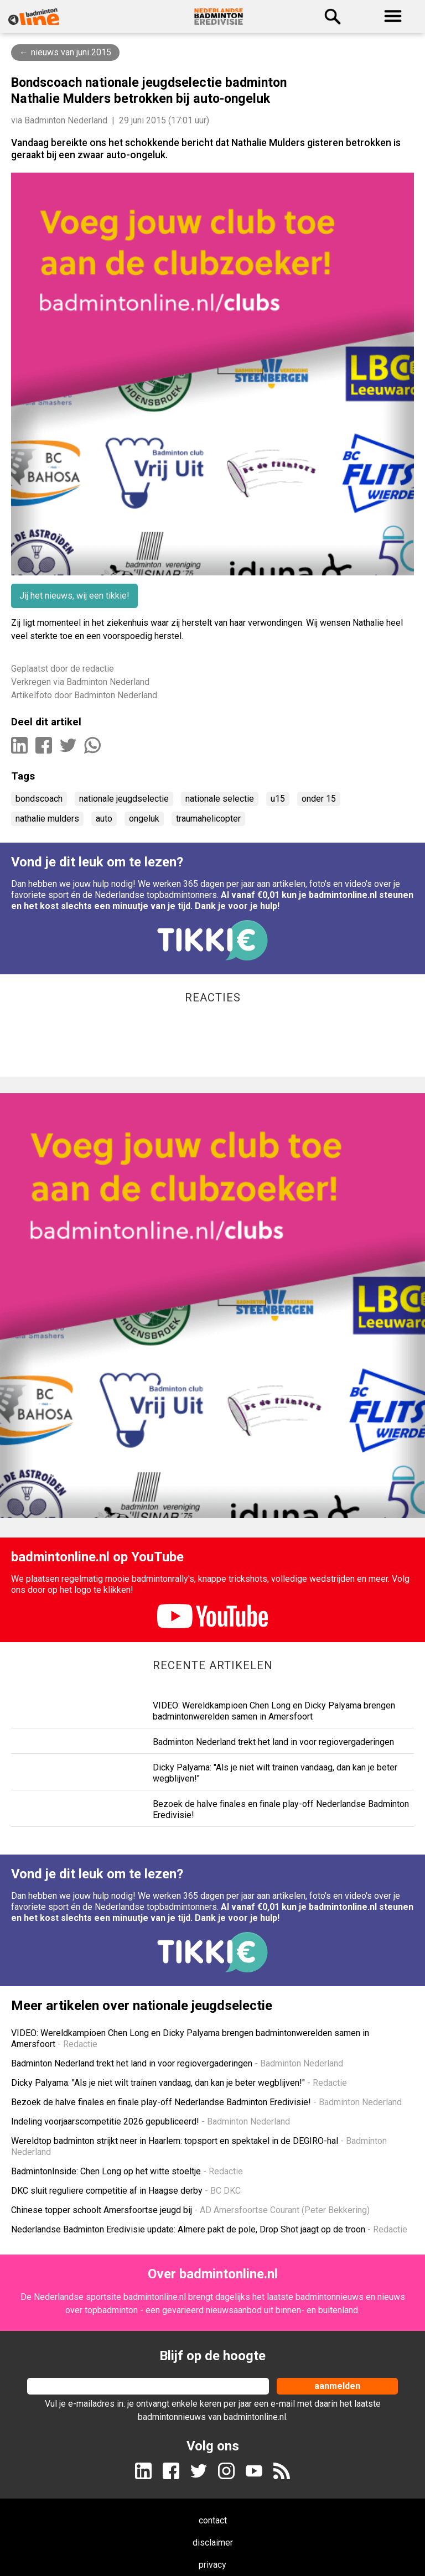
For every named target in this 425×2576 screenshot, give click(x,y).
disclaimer (213, 2542)
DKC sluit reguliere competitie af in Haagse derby (126, 2190)
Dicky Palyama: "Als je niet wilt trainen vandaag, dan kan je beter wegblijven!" (179, 2083)
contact (213, 2520)
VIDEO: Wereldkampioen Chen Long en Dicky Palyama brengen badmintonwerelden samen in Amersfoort (274, 1711)
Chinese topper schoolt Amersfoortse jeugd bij (190, 2210)
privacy (212, 2564)
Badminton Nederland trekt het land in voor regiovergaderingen (273, 1742)
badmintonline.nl (154, 2297)
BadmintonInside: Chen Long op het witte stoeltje (127, 2171)
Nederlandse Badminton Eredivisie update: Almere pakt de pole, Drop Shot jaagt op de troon (209, 2229)
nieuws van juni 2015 (71, 52)
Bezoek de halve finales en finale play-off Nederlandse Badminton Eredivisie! (206, 2102)
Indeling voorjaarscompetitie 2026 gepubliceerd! (150, 2121)
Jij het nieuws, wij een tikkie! (74, 595)
